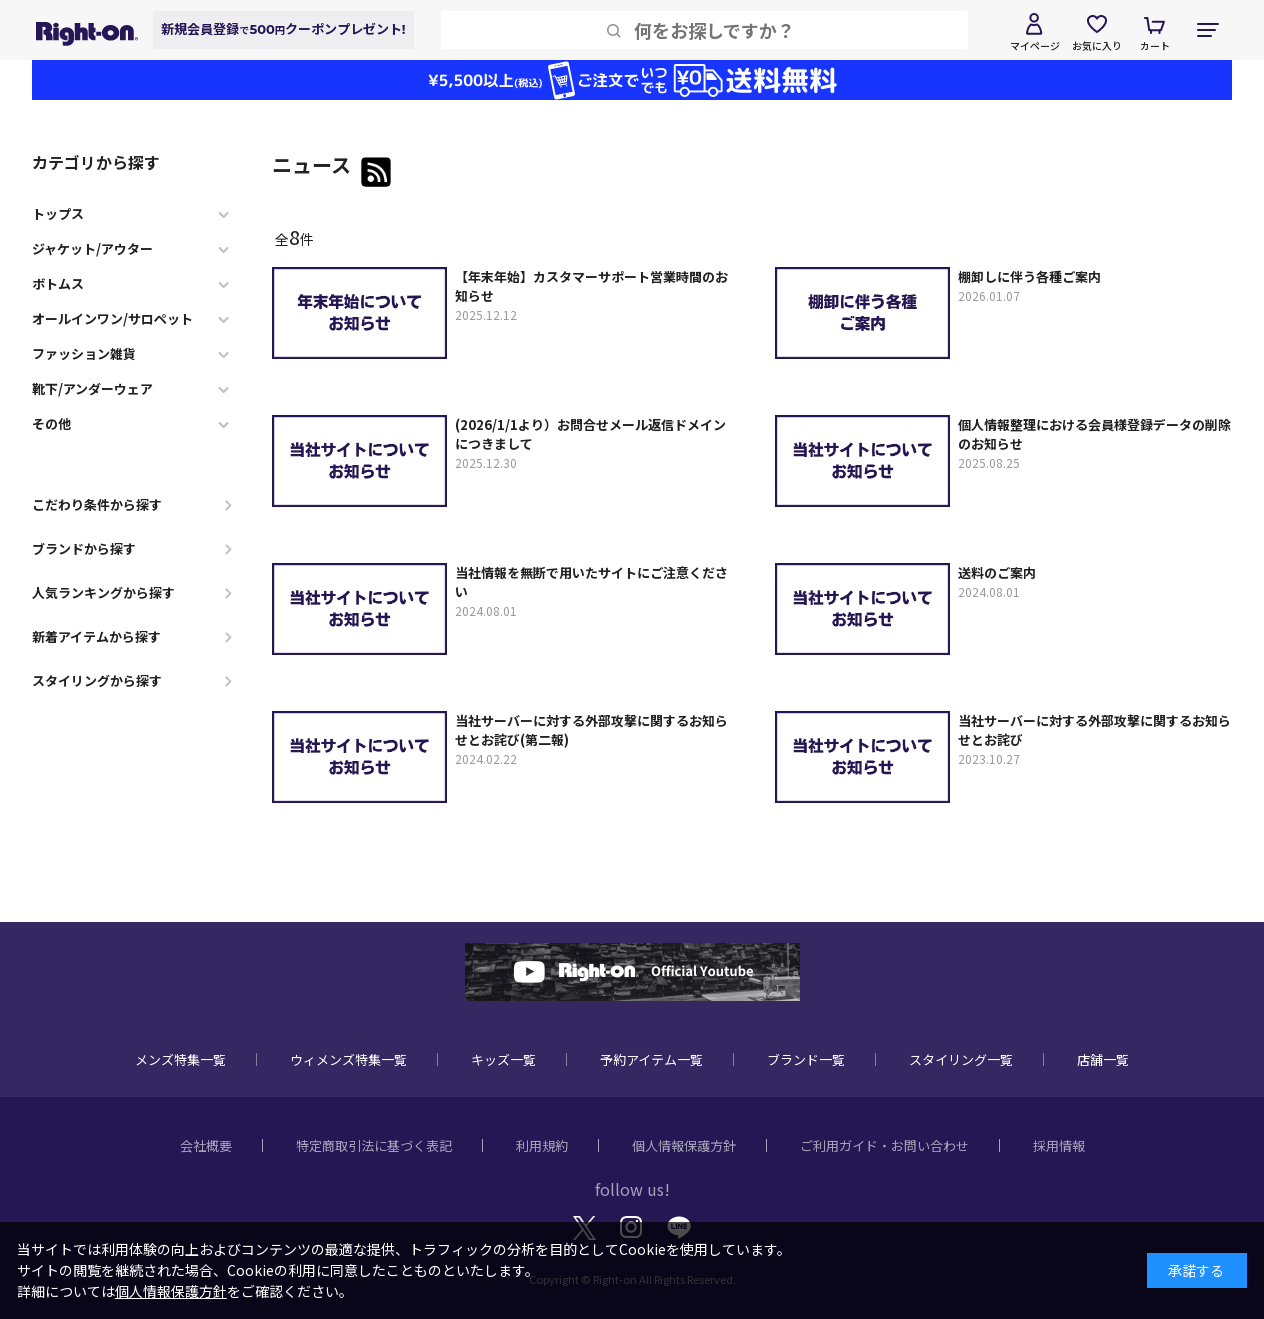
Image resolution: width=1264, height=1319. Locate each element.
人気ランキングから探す (103, 592)
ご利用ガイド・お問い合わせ (884, 1145)
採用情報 (1059, 1145)
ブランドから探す (84, 548)
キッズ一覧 (503, 1059)
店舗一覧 (1103, 1059)
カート (1155, 45)
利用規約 (542, 1145)
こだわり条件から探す (97, 504)
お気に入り (1097, 45)
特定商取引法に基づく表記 (374, 1145)
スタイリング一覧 (961, 1059)
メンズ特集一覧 (180, 1059)
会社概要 (206, 1145)
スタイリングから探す (97, 680)
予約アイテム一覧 (651, 1059)
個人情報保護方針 (684, 1145)
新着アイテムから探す (96, 636)
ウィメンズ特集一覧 (348, 1059)
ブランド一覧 (806, 1059)
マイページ (1035, 45)
